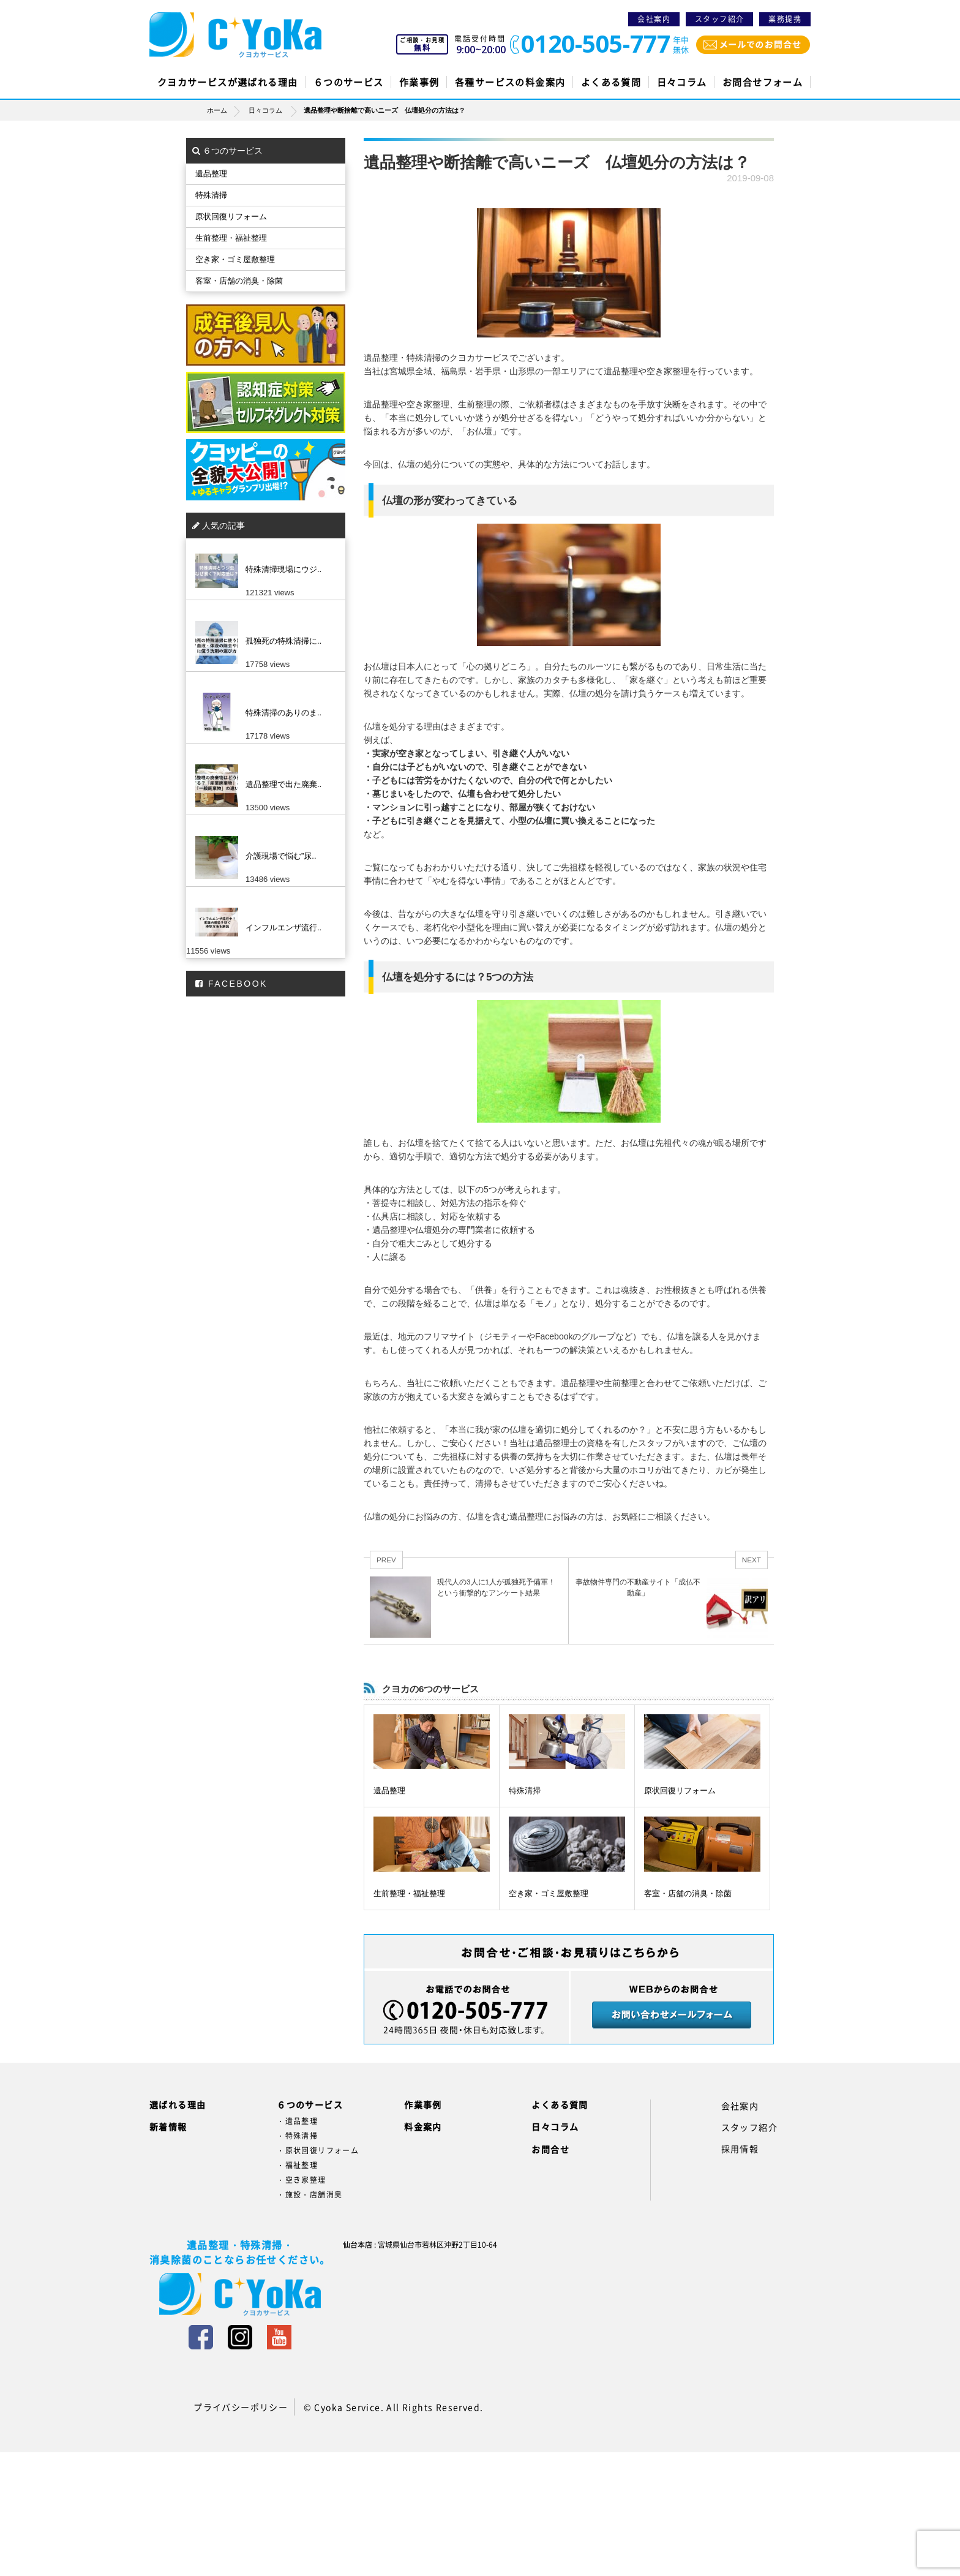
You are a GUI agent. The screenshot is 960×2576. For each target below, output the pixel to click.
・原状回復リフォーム (318, 2150)
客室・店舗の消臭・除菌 (688, 1893)
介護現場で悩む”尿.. (281, 856)
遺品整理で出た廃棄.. (283, 784)
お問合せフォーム (762, 82)
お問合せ (550, 2149)
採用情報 (740, 2148)
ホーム (227, 110)
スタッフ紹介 (719, 18)
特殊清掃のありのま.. (283, 712)
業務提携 (784, 18)
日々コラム (682, 82)
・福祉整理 (297, 2165)
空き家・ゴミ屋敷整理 (548, 1893)
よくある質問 (611, 82)
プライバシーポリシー (240, 2407)
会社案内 (653, 18)
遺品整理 (389, 1790)
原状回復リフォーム (680, 1790)
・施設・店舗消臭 (309, 2194)
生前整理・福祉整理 (409, 1893)
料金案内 (423, 2126)
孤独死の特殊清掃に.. (283, 641)
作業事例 (419, 82)
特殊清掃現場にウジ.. (283, 569)
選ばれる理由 (177, 2104)
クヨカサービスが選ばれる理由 (227, 82)
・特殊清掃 (297, 2135)
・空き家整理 (301, 2179)
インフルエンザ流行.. (283, 927)
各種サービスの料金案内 (510, 82)
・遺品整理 (297, 2120)
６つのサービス (348, 82)
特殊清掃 (525, 1790)
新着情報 (168, 2126)
